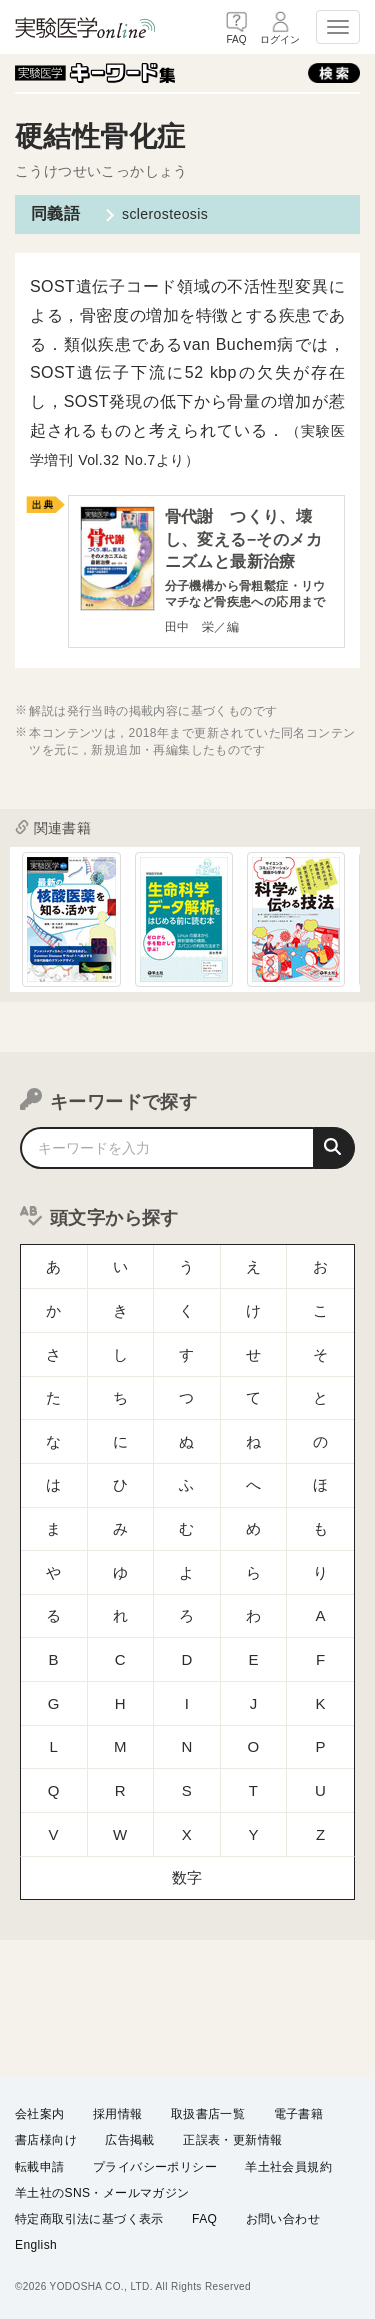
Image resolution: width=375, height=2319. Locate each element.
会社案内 (40, 2114)
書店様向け (46, 2140)
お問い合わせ (283, 2218)
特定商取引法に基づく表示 (89, 2218)
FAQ (204, 2218)
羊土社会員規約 (288, 2166)
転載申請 (40, 2166)
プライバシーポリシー (155, 2166)
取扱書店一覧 (208, 2114)
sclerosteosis (165, 214)
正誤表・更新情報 (232, 2140)
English (36, 2245)
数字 (187, 1779)
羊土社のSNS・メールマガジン (102, 2192)
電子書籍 (299, 2114)
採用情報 (118, 2114)
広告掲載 (130, 2140)
